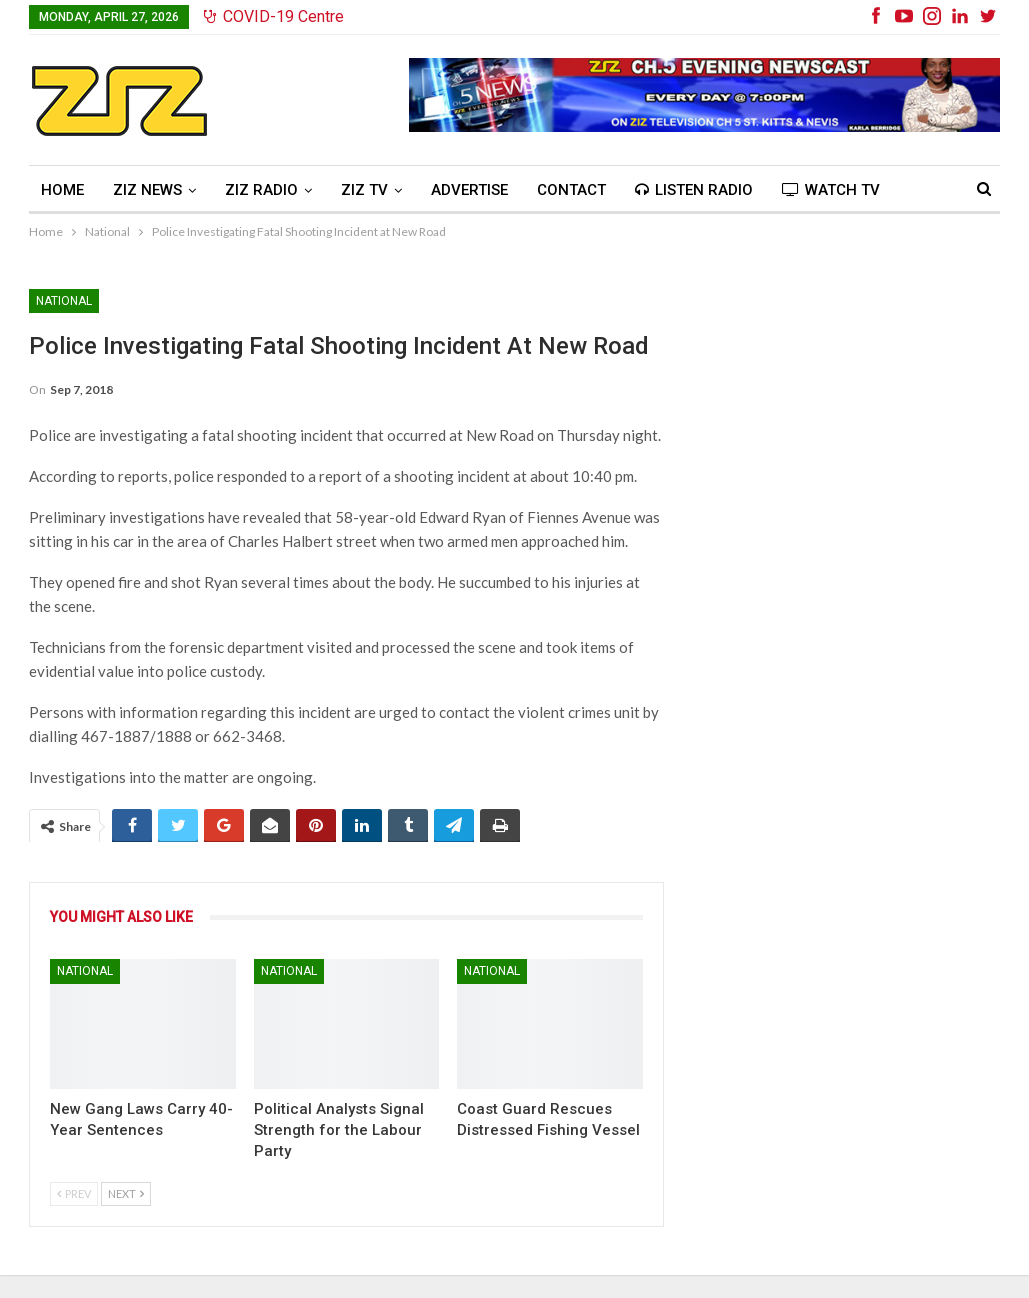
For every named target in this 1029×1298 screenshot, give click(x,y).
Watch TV (831, 190)
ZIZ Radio (261, 190)
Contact (571, 190)
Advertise (469, 190)
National (64, 301)
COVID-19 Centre (274, 16)
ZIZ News (147, 190)
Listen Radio (694, 190)
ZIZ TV (364, 190)
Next (126, 1193)
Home (62, 190)
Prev (74, 1193)
